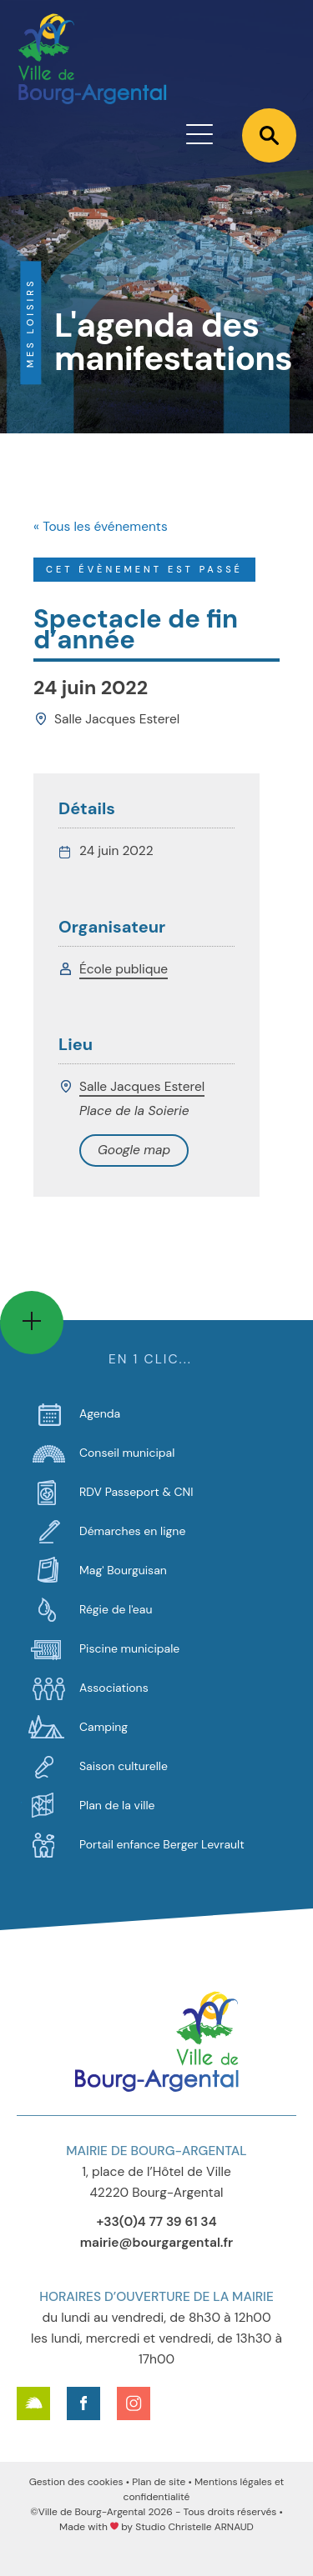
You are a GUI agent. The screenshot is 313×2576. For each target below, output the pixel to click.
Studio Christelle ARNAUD (194, 2526)
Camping (103, 1726)
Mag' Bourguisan (123, 1570)
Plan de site (158, 2481)
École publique (123, 969)
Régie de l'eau (115, 1609)
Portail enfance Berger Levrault (162, 1844)
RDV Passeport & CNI (136, 1491)
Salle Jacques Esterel (141, 1086)
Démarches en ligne (132, 1530)
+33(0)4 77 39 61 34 (156, 2221)
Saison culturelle (123, 1765)
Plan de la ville (116, 1805)
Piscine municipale (129, 1648)
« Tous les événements (100, 526)
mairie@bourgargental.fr (157, 2242)
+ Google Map (134, 1150)
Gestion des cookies (76, 2481)
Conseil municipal (126, 1452)
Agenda (99, 1413)
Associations (114, 1687)
